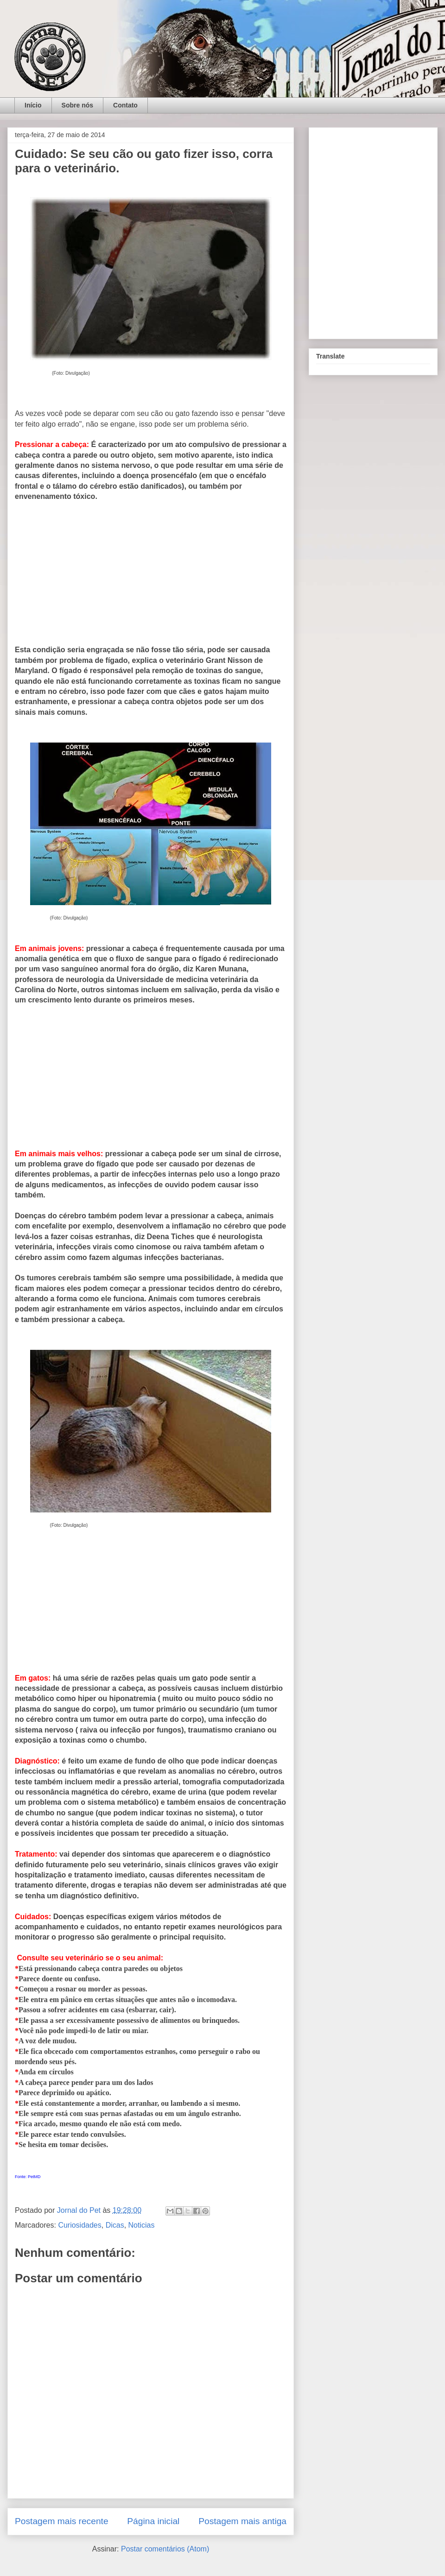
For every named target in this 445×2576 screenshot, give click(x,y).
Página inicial (153, 2521)
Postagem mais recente (61, 2521)
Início (33, 105)
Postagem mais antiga (242, 2521)
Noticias (141, 2225)
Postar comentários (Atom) (165, 2549)
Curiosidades (79, 2225)
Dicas (115, 2225)
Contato (125, 105)
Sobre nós (77, 105)
